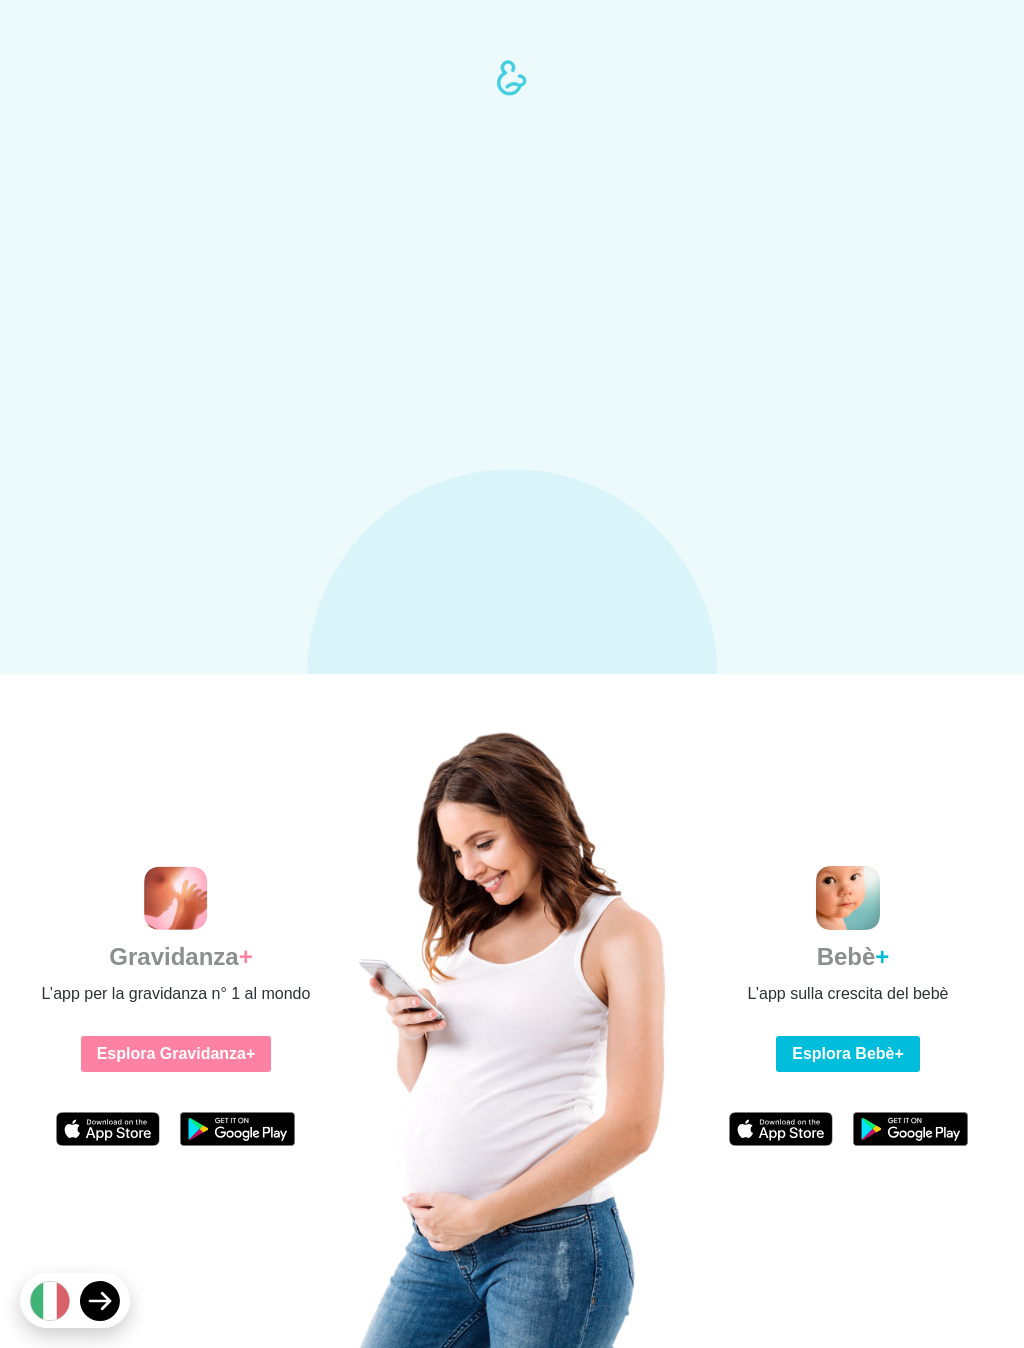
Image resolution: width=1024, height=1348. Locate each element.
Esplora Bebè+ (848, 1053)
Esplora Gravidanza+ (176, 1053)
